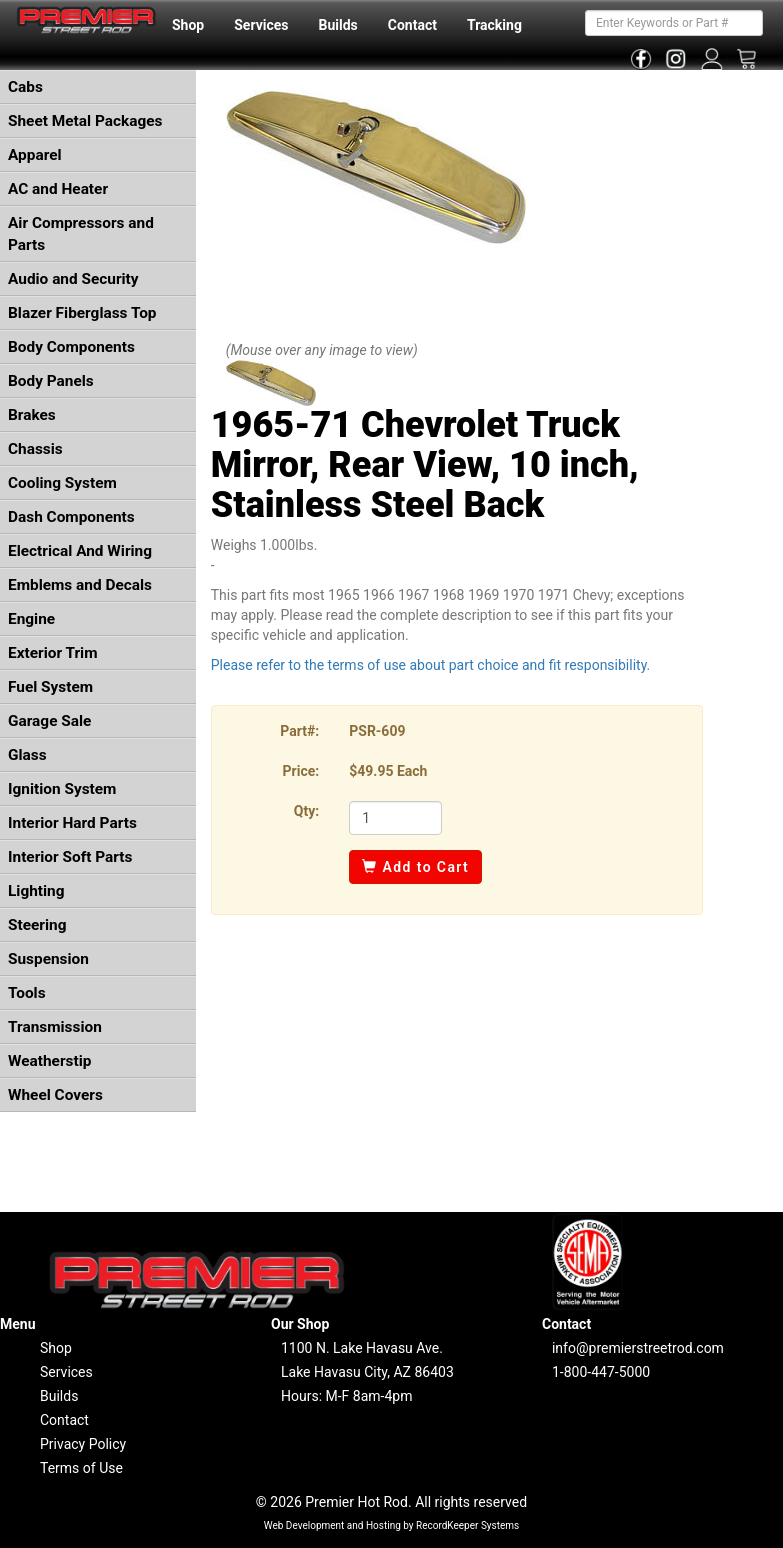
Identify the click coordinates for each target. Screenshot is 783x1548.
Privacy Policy (83, 1444)
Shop (188, 25)
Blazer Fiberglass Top (82, 313)
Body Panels (51, 381)
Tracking (494, 25)
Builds (338, 25)
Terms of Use (81, 1468)
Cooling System (62, 483)
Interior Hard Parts (72, 823)
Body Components (71, 347)
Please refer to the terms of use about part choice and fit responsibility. (431, 665)
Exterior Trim (53, 653)
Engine (31, 619)
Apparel (35, 155)
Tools (27, 993)
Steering (37, 925)
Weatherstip (49, 1061)
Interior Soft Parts (70, 857)
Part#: (299, 731)
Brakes (32, 415)
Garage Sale (49, 721)
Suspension (48, 959)
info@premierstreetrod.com (638, 1348)
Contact (412, 25)
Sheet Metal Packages (85, 121)
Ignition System (62, 789)
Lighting (36, 891)
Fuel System (50, 687)
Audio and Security (73, 279)
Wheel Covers (55, 1095)
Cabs (25, 87)
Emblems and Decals (80, 585)
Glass (27, 755)
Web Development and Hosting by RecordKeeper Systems (392, 1525)
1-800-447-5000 (601, 1372)
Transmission (55, 1027)
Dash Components (71, 517)
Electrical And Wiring (80, 551)
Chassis (35, 449)
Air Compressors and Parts (81, 234)
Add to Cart (415, 867)
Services (261, 25)
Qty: (306, 811)
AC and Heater (58, 189)
